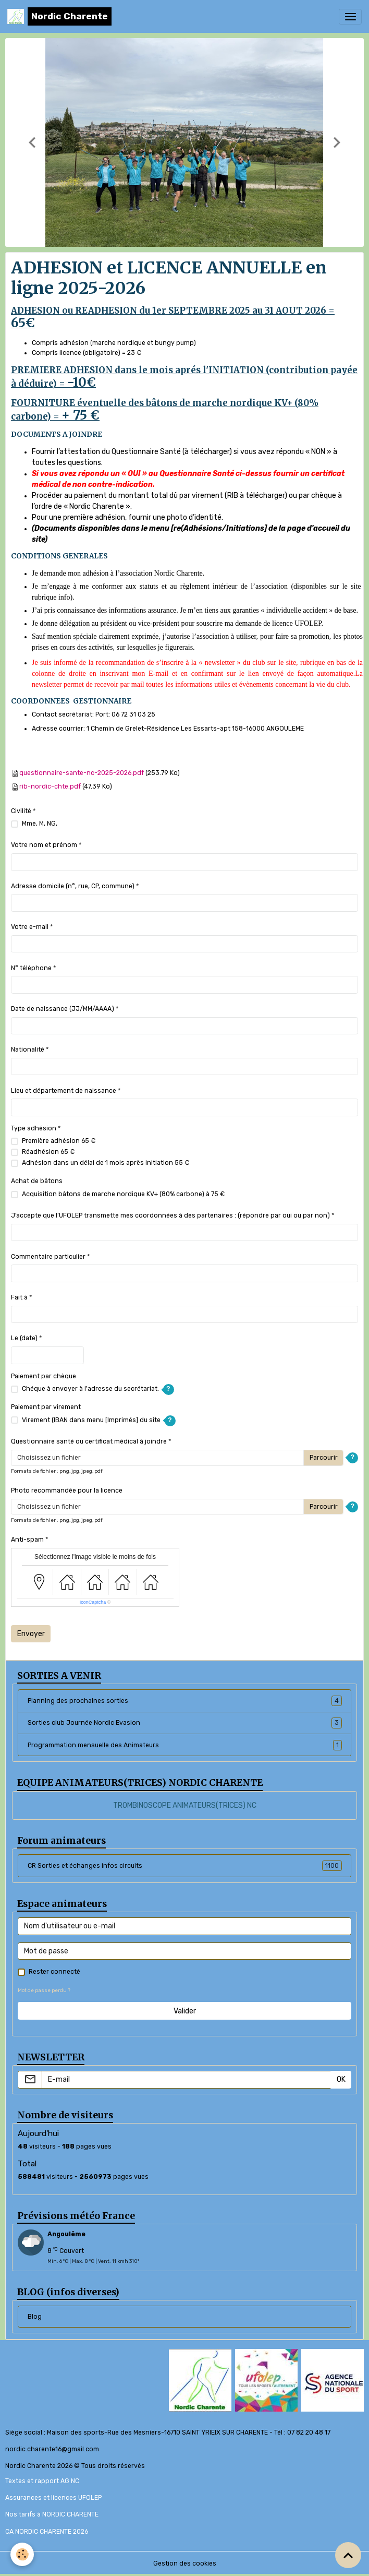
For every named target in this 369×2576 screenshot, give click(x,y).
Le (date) (24, 1338)
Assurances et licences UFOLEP (53, 2497)
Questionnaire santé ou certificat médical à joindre (89, 1441)
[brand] (59, 16)
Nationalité (27, 1049)
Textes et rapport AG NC (42, 2481)
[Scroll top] (348, 2555)
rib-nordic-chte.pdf (50, 786)
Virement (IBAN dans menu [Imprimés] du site (91, 1420)
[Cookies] (22, 2554)
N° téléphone (31, 968)
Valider (185, 2011)
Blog (35, 2316)
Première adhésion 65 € (58, 1140)
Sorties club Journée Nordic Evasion (185, 1723)
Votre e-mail (29, 927)
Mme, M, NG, (39, 823)
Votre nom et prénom (44, 845)
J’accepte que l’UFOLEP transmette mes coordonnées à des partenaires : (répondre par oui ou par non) (170, 1215)
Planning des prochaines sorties (185, 1701)
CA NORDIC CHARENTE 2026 (46, 2531)
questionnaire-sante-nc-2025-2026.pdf (81, 773)
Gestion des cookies (184, 2563)
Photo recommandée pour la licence (66, 1490)
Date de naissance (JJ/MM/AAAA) (62, 1008)
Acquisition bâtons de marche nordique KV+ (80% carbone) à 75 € (123, 1194)
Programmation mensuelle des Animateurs (185, 1745)
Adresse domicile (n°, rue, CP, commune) (72, 886)
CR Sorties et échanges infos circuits (185, 1866)
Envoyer (31, 1633)
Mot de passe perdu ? (44, 1990)
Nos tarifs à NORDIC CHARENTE (52, 2514)
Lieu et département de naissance (63, 1090)
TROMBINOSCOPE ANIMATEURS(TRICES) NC (184, 1805)
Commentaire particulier (48, 1256)
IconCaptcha (93, 1602)
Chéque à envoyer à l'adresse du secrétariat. (90, 1388)
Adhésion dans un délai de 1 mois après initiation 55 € (105, 1162)
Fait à (19, 1297)
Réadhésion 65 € (48, 1151)
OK (341, 2079)
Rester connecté (54, 1971)
